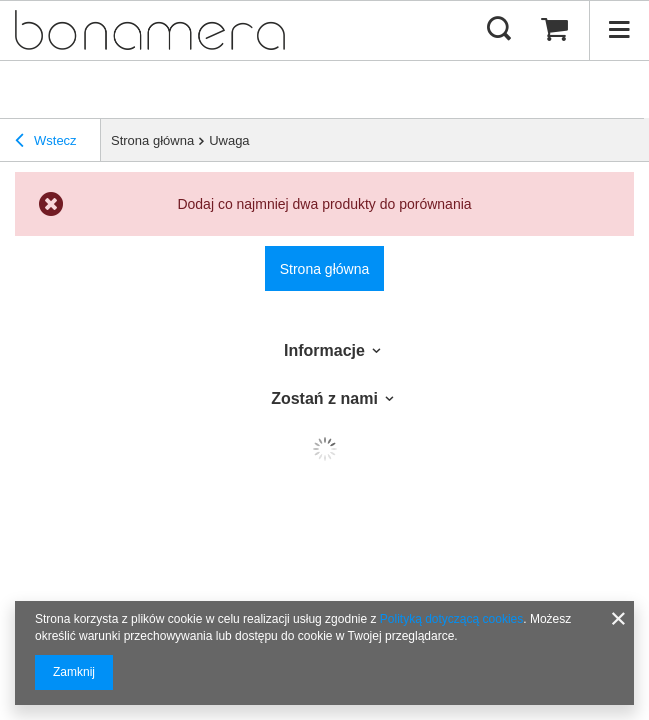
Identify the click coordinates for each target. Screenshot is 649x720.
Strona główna (152, 140)
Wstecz (46, 141)
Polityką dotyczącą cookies (451, 619)
